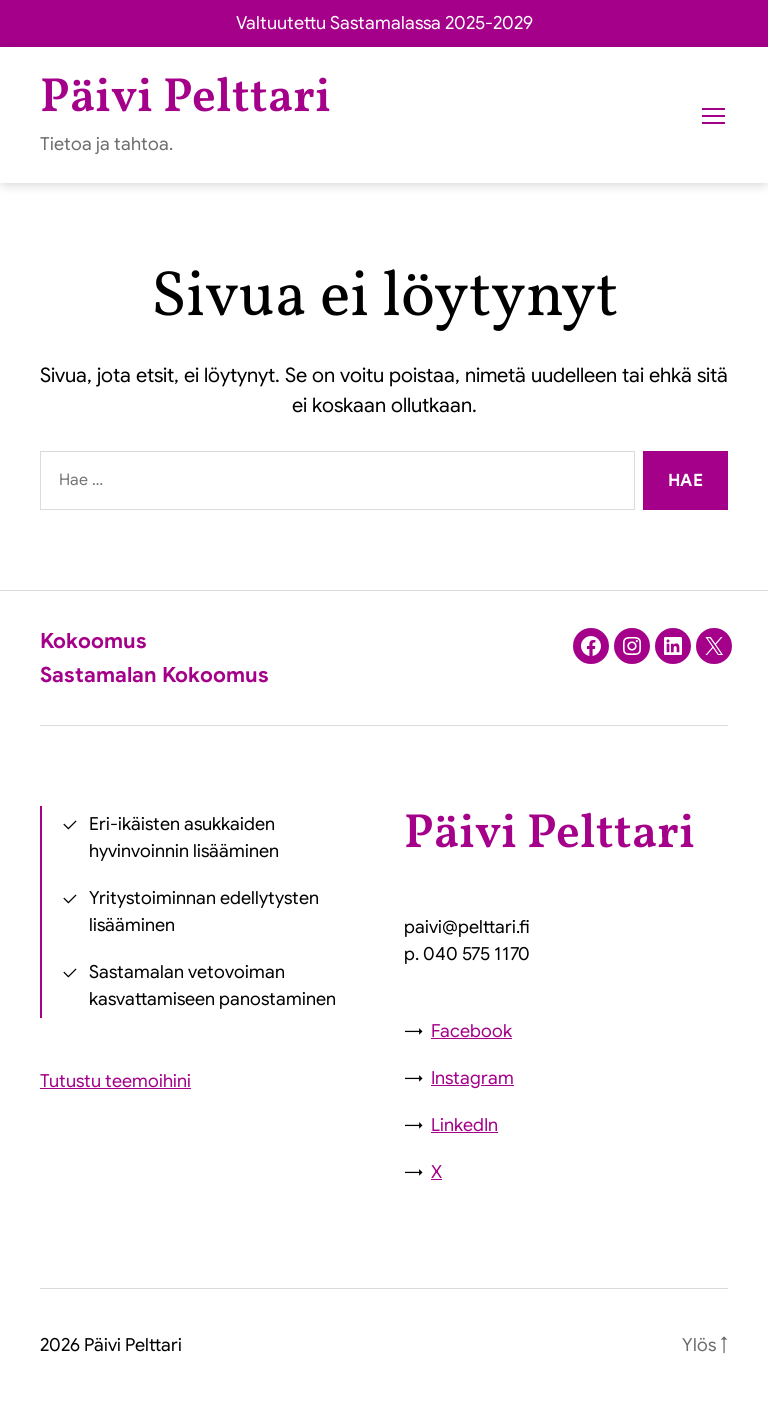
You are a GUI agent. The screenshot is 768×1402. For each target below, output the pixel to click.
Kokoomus (93, 641)
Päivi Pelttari (185, 99)
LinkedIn (464, 1125)
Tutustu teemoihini (115, 1081)
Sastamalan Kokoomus (154, 675)
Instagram (472, 1078)
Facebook (471, 1031)
